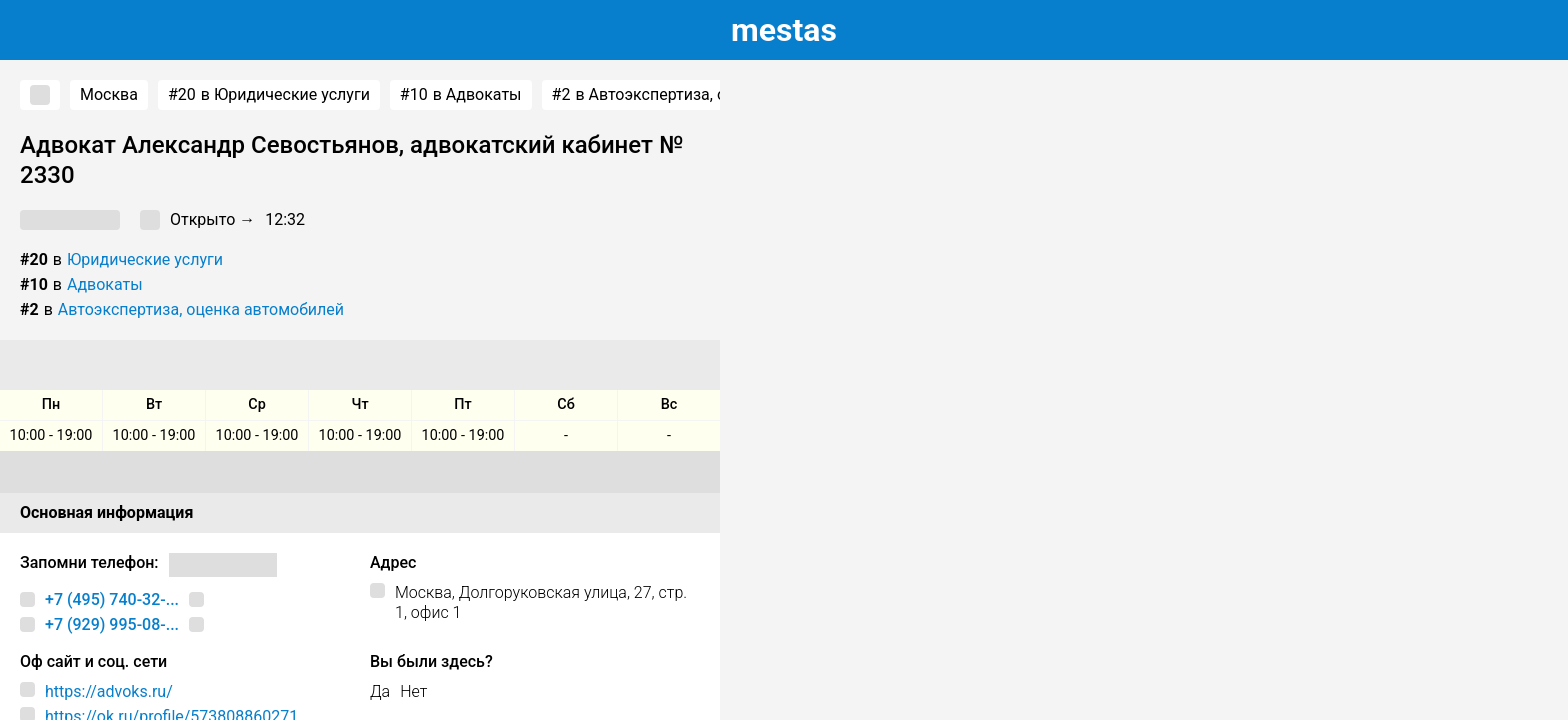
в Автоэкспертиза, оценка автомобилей (713, 95)
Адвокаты (105, 284)
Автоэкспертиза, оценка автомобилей (201, 309)
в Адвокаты (461, 95)
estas (784, 30)
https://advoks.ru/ (109, 691)
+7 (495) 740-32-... (112, 599)
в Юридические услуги (269, 95)
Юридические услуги (145, 259)
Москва (109, 94)
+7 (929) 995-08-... (112, 624)
